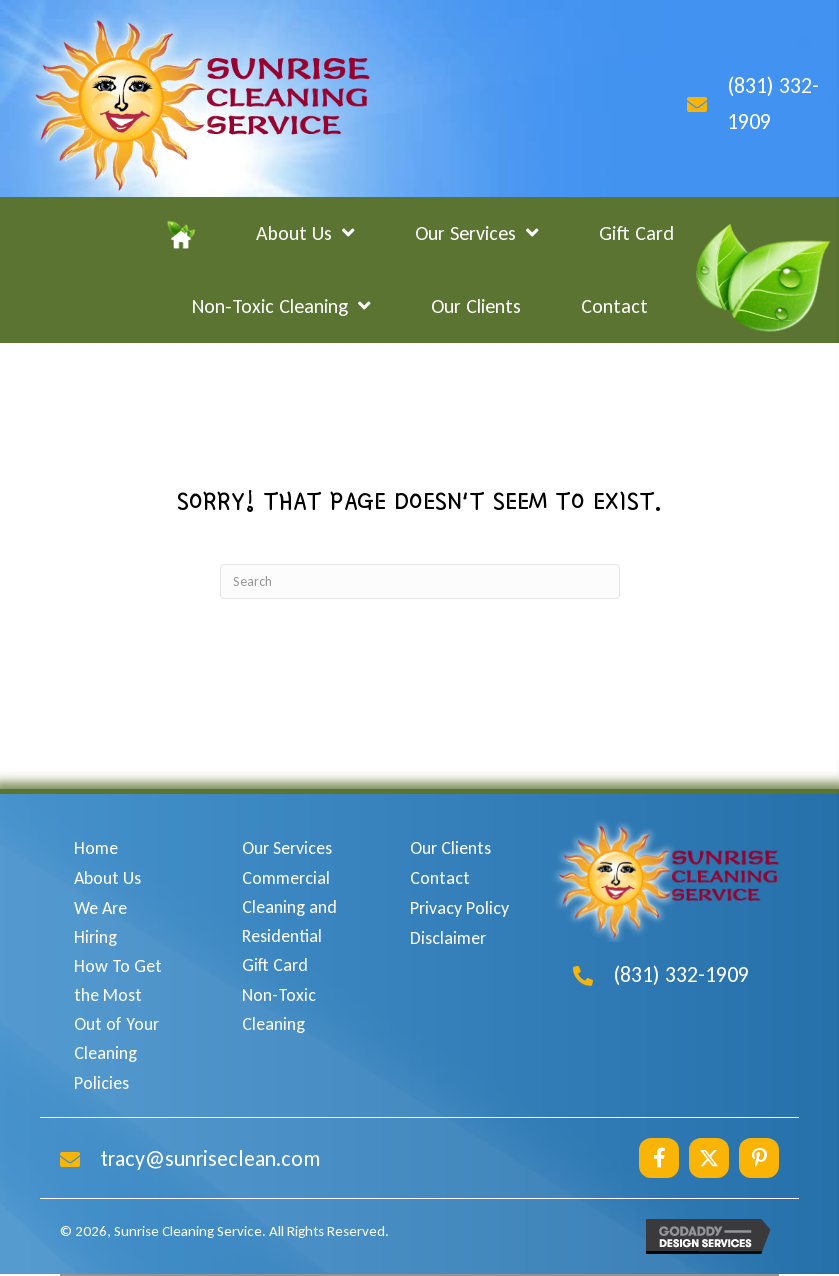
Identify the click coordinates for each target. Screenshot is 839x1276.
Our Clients (450, 848)
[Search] (420, 581)
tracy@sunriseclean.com (210, 1158)
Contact (440, 878)
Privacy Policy (459, 908)
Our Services (287, 848)
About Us (107, 878)
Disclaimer (448, 938)
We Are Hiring (100, 922)
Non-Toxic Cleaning (279, 1009)
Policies (101, 1083)
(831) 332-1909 (681, 974)
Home (96, 848)
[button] (659, 1158)
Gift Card (275, 965)
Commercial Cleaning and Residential (289, 907)
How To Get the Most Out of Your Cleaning (118, 1009)
